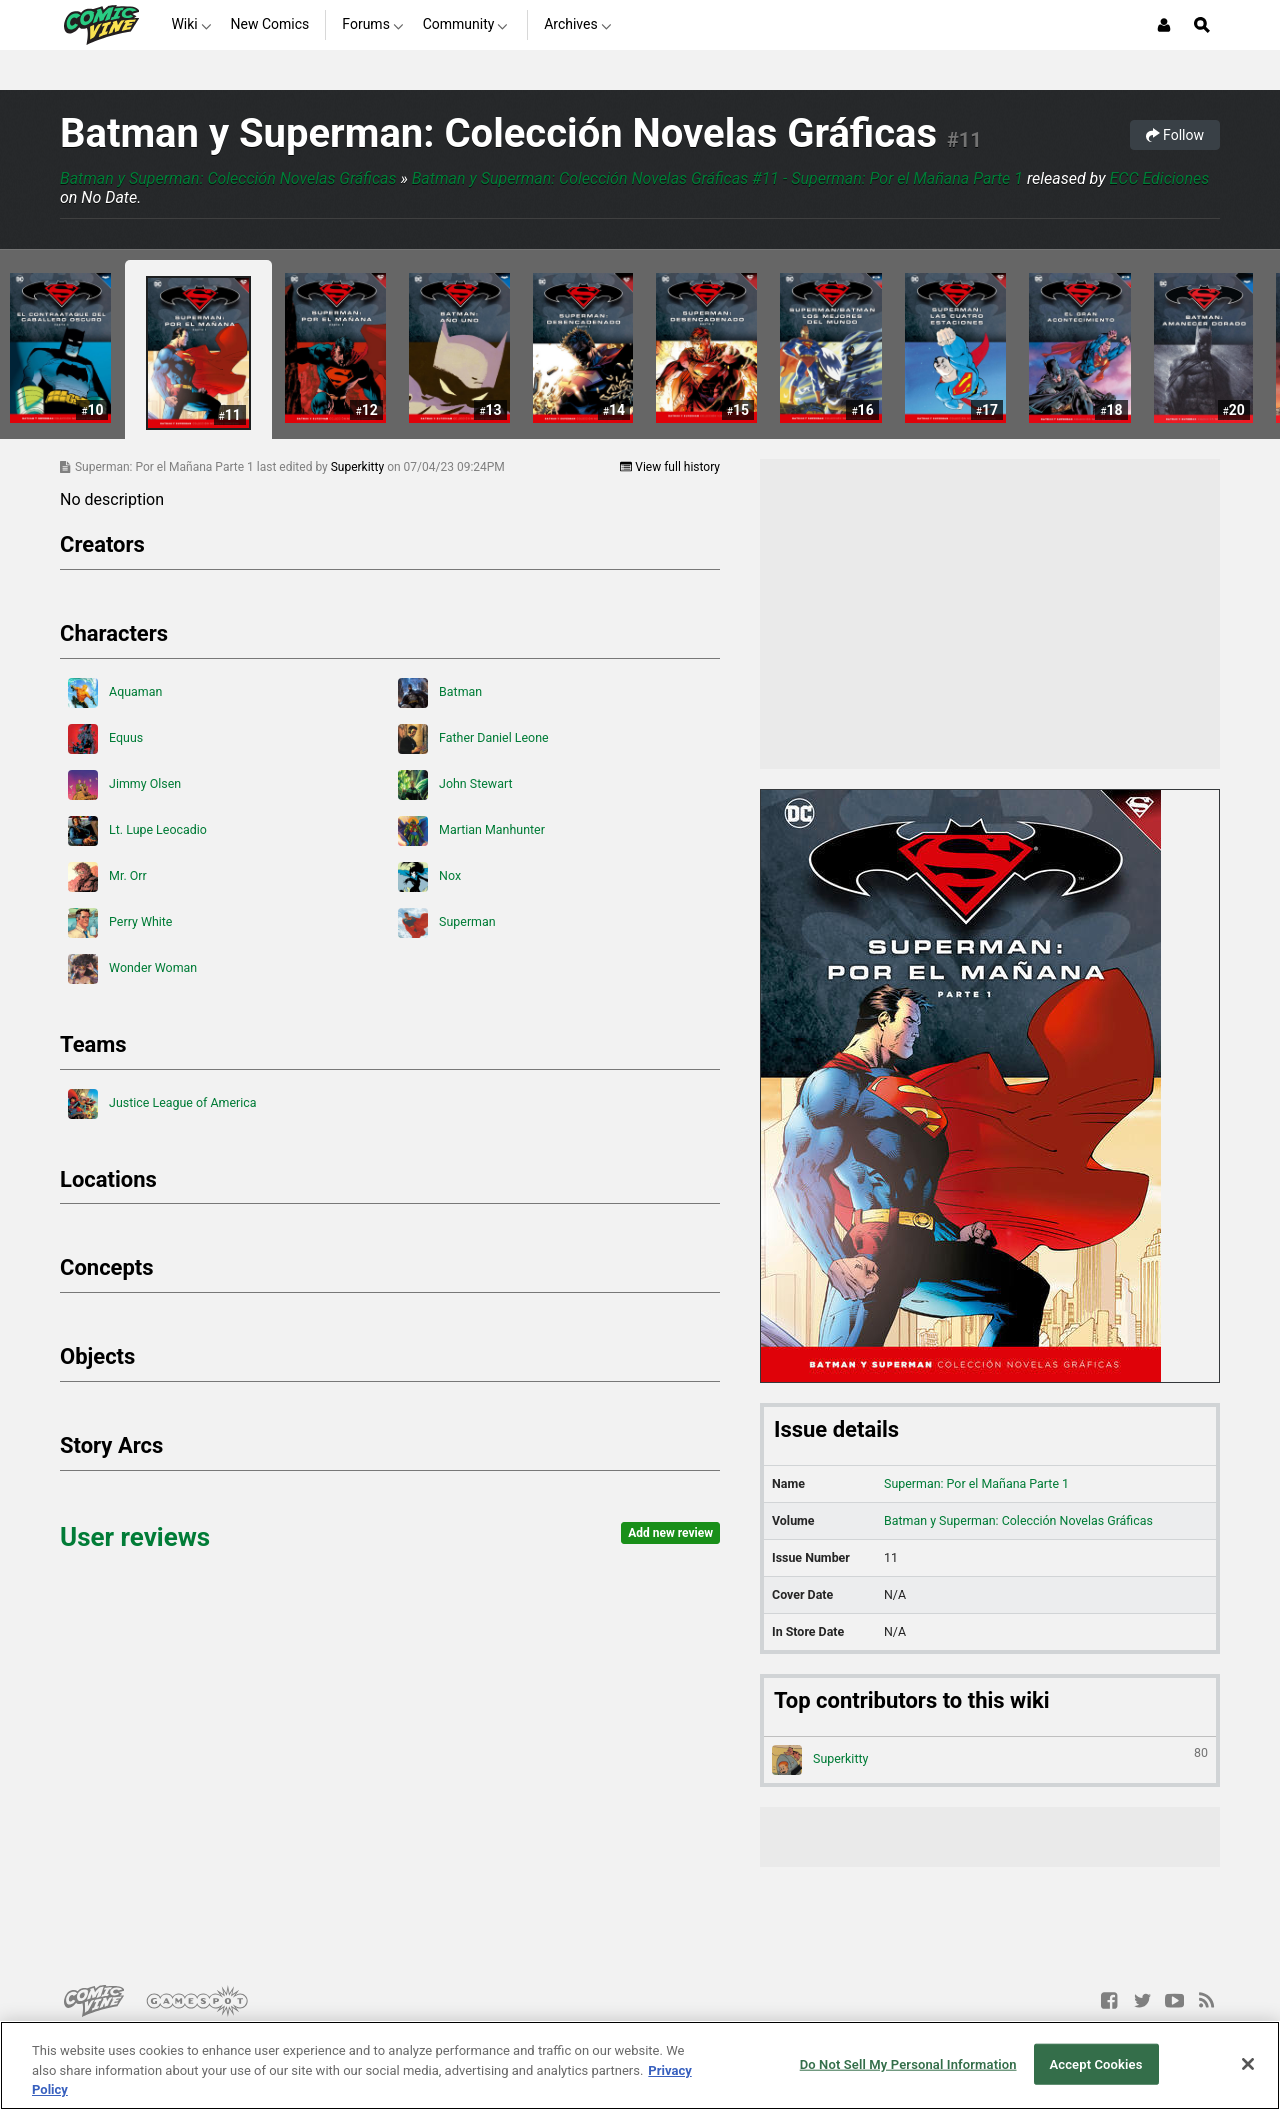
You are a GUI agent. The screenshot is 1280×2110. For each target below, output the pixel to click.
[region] (640, 2065)
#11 (964, 140)
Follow (1175, 135)
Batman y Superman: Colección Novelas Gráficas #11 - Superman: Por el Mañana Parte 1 (717, 178)
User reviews (135, 1537)
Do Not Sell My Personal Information (908, 2063)
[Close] (1248, 2064)
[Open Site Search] (1202, 25)
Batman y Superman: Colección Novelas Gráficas (498, 133)
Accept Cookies (1095, 2063)
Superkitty (359, 467)
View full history (670, 467)
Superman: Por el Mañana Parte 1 (976, 1483)
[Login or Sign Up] (1164, 25)
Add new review (670, 1533)
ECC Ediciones (1159, 178)
